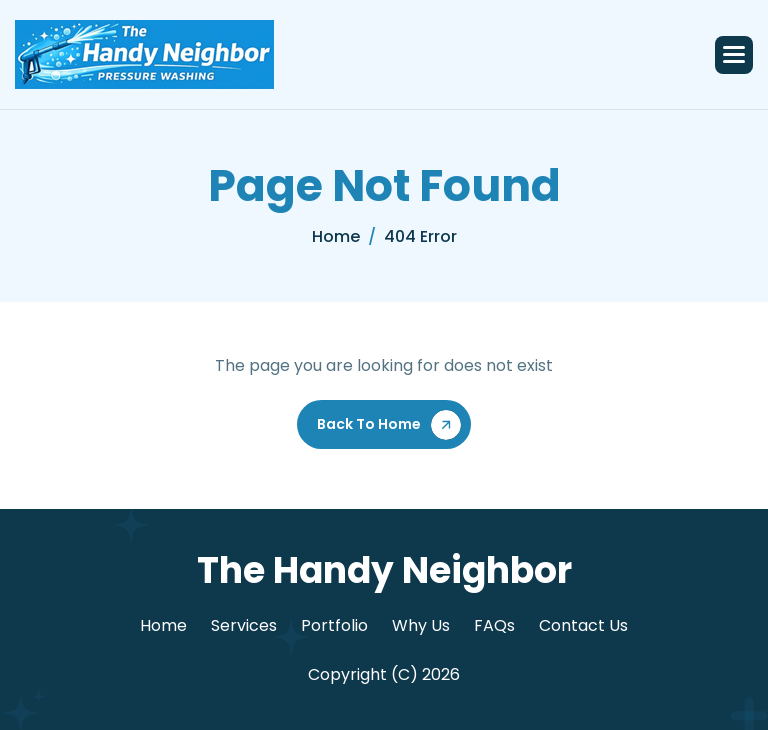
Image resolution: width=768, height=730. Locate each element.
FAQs (494, 625)
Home (163, 625)
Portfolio (334, 625)
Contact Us (583, 625)
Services (244, 625)
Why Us (421, 625)
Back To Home (369, 424)
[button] (734, 55)
